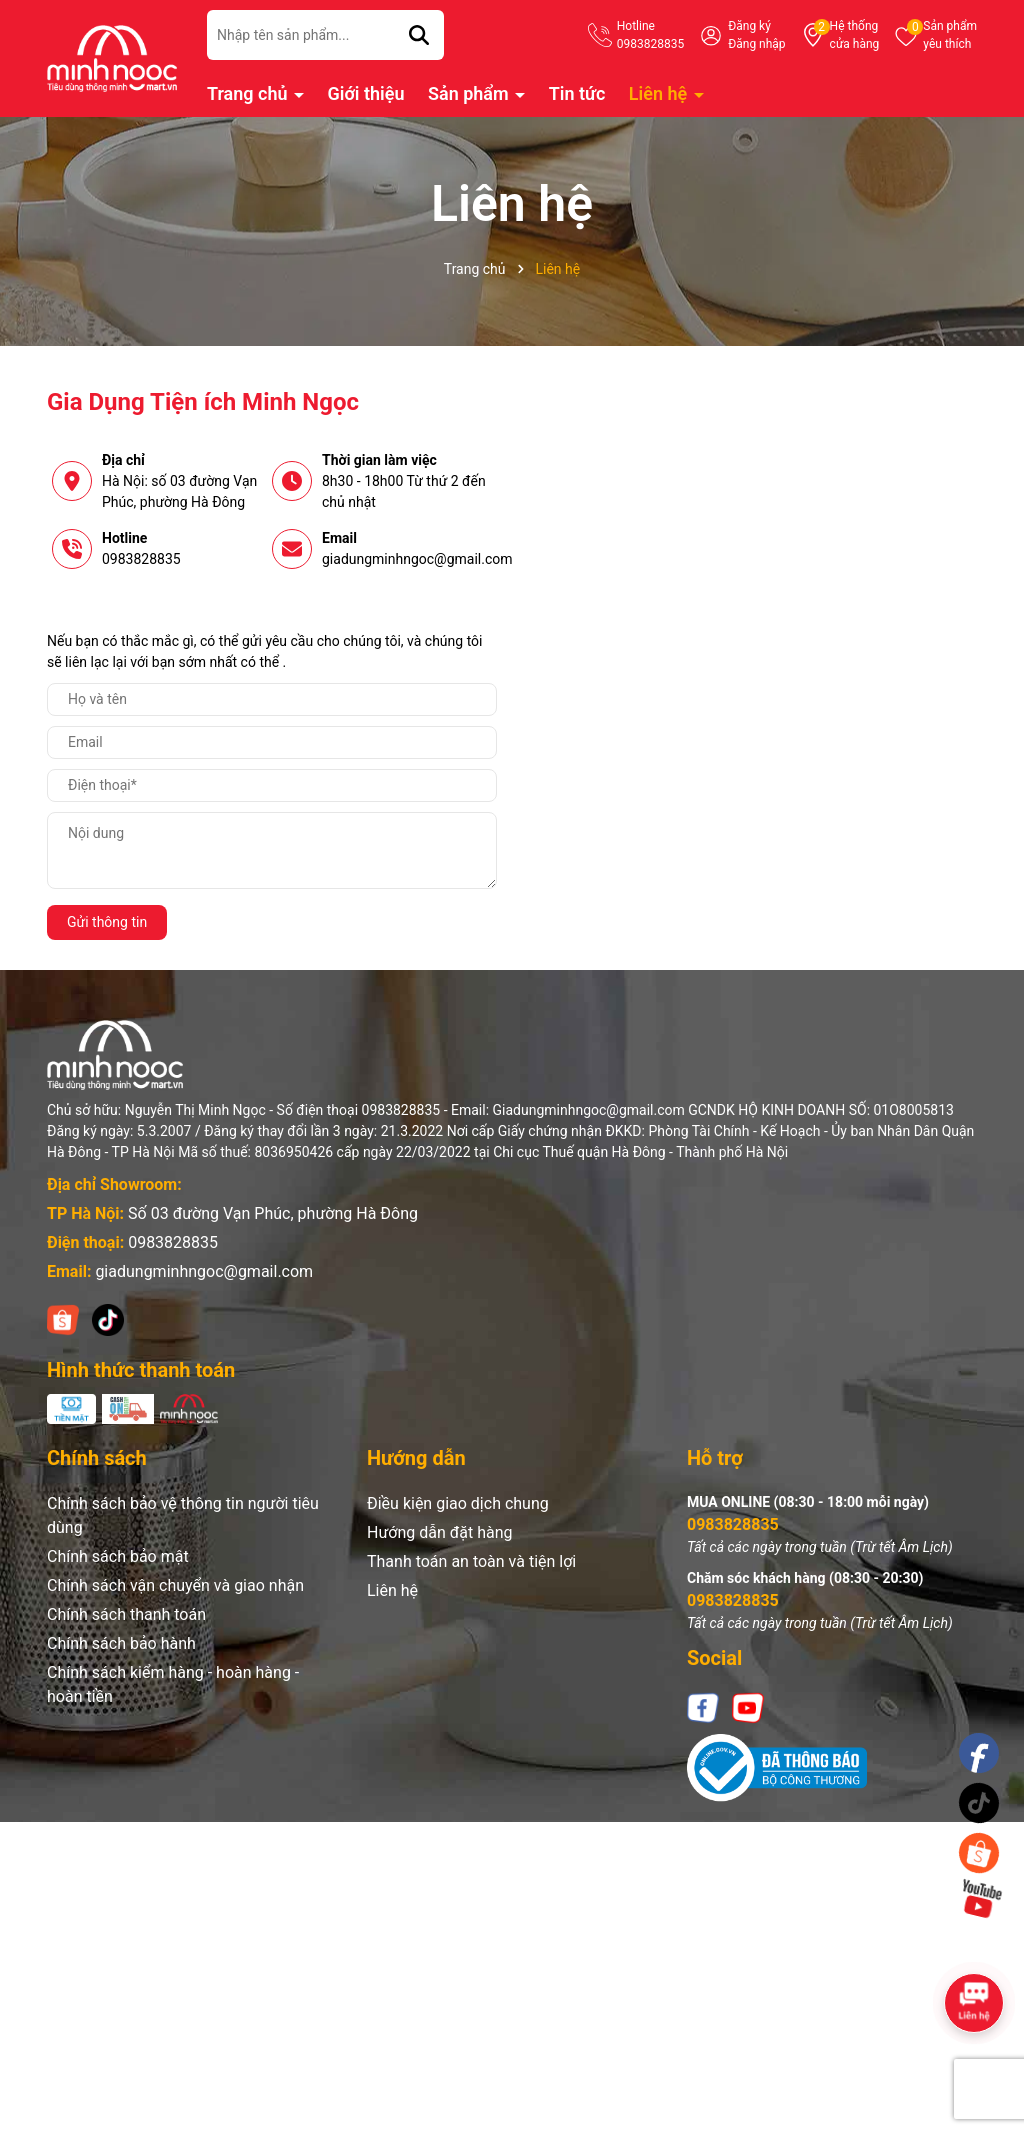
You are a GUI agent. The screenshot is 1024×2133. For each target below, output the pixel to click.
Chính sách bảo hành (121, 1643)
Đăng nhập (756, 44)
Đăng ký (749, 26)
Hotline (650, 36)
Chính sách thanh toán (126, 1614)
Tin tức (577, 93)
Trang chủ (249, 93)
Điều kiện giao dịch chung (458, 1503)
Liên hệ (660, 93)
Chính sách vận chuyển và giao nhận (175, 1585)
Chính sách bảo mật (118, 1556)
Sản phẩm (950, 36)
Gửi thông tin (107, 922)
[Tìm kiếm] (419, 35)
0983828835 (141, 559)
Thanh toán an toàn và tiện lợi (471, 1561)
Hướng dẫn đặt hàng (440, 1532)
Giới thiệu (366, 93)
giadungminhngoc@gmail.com (417, 559)
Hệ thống (855, 36)
